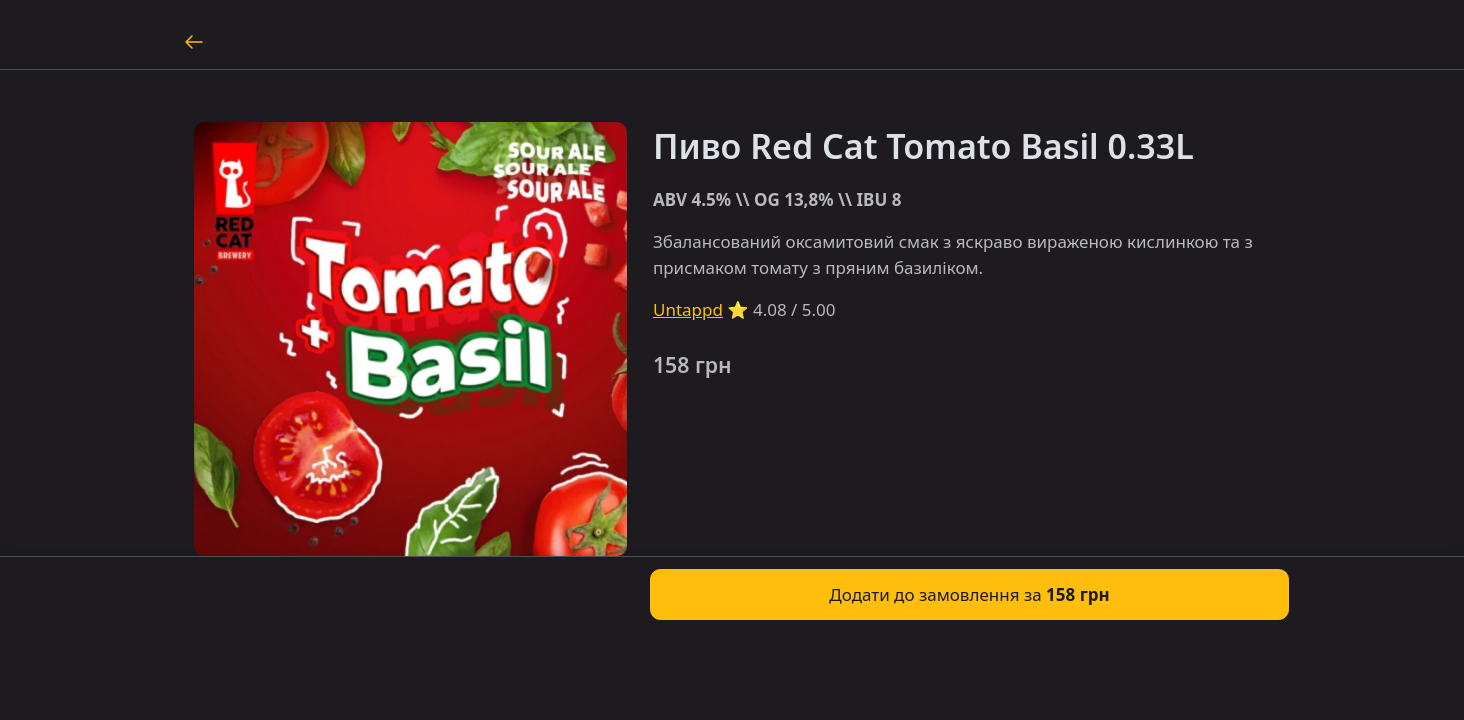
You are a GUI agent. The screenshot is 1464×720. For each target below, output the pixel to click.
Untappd (688, 309)
